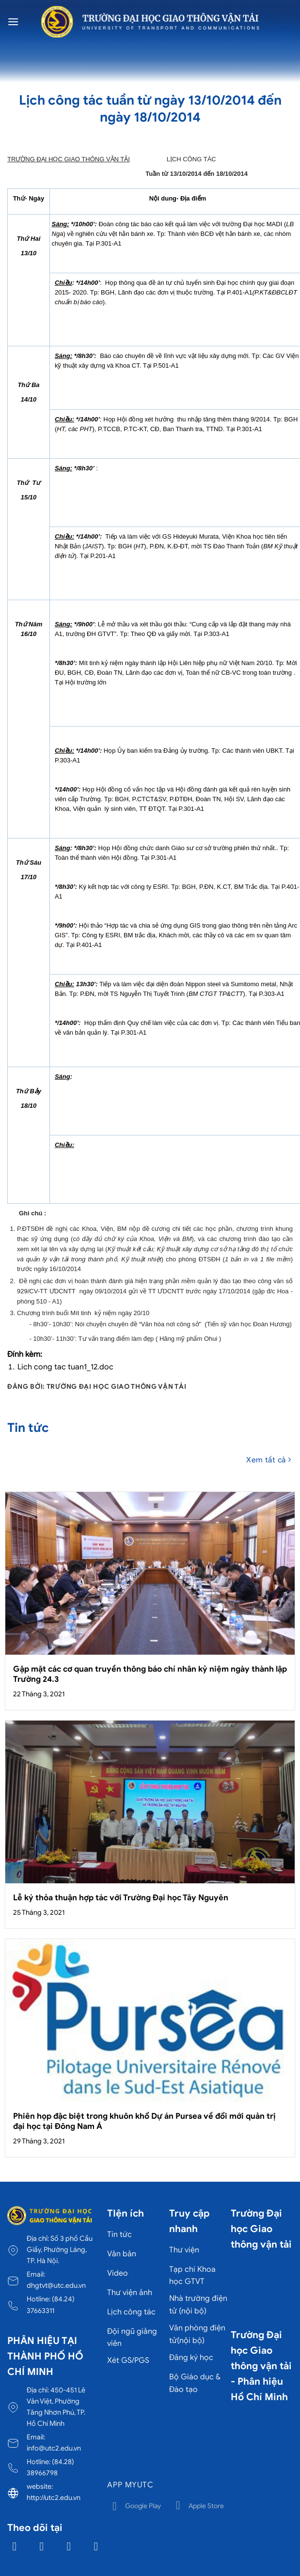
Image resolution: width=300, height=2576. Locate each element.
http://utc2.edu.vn (53, 2497)
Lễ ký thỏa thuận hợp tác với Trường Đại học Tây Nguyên (120, 1898)
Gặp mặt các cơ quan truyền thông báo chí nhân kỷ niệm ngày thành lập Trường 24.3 (150, 1674)
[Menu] (13, 21)
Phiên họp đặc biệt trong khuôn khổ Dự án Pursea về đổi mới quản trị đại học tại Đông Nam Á (144, 2121)
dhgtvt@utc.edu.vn (56, 2285)
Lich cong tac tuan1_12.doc (65, 1367)
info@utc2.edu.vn (54, 2448)
